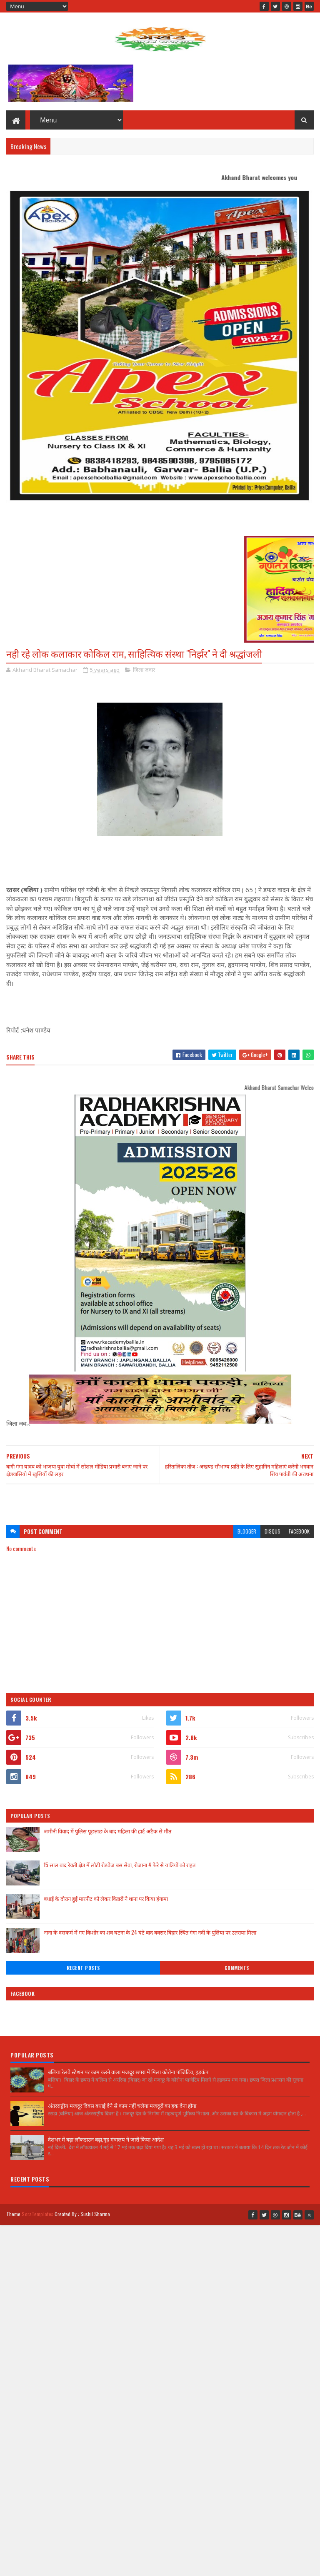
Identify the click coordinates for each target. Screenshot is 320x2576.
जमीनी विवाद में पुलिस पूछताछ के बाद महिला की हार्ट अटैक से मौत (107, 1831)
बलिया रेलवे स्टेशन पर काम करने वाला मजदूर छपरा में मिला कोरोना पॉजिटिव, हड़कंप (128, 2071)
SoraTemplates (37, 2213)
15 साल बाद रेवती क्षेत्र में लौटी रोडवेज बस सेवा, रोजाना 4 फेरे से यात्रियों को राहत (119, 1864)
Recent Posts (83, 1968)
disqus (272, 1531)
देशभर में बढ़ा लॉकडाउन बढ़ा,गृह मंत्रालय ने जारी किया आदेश (106, 2139)
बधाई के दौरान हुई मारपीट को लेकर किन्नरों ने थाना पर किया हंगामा (106, 1898)
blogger (247, 1531)
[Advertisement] (159, 1500)
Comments (237, 1968)
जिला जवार (144, 669)
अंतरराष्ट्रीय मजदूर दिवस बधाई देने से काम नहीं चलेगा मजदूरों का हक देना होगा (122, 2105)
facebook (299, 1531)
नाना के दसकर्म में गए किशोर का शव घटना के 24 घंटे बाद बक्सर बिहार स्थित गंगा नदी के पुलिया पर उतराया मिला (150, 1932)
